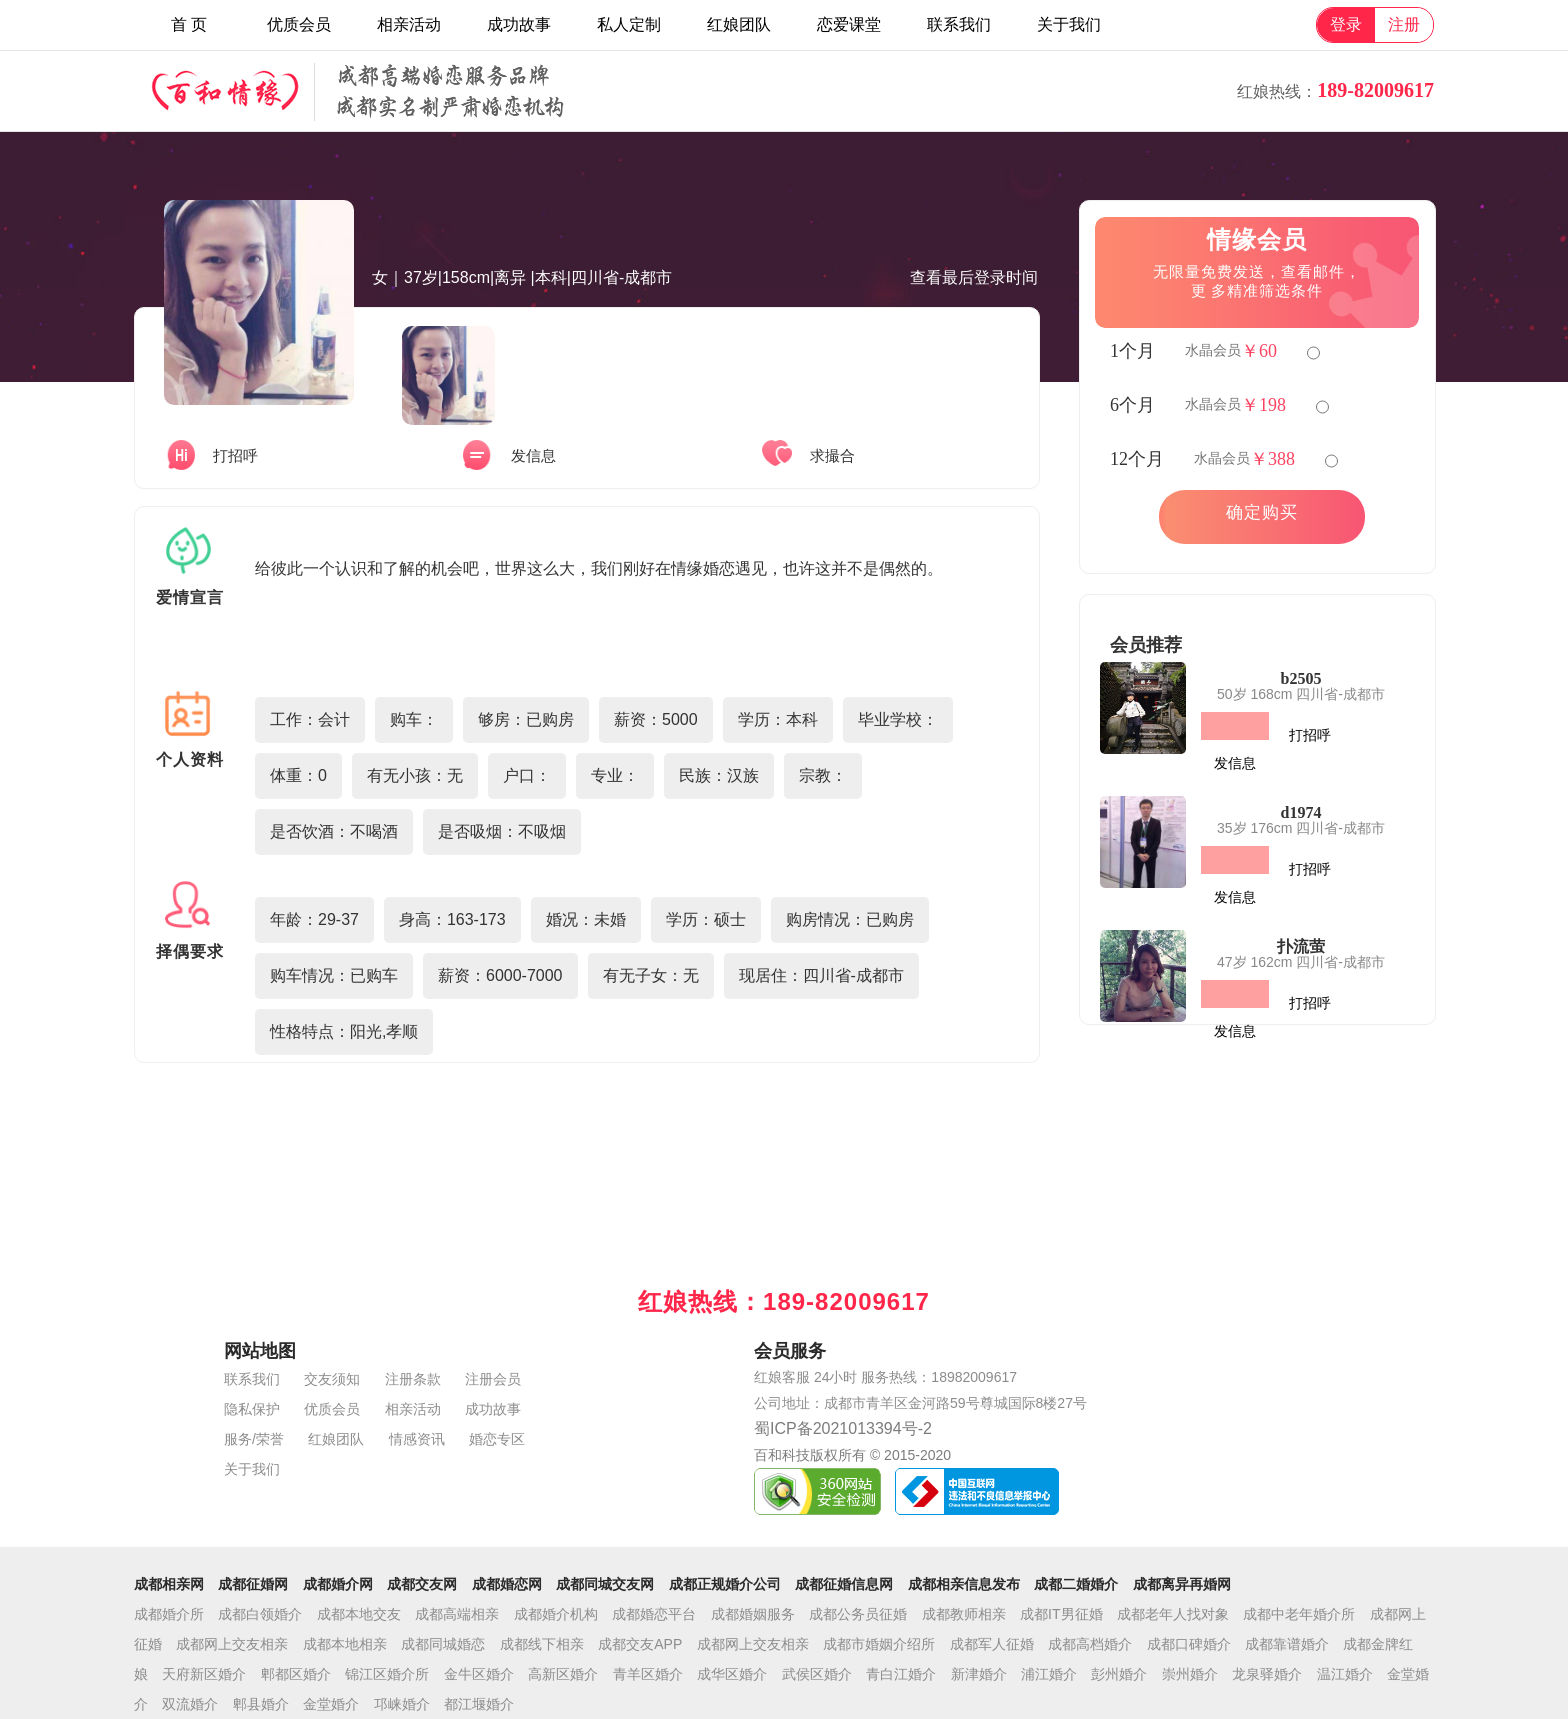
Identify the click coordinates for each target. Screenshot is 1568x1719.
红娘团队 (739, 24)
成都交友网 (422, 1584)
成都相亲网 (169, 1584)
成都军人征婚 (992, 1644)
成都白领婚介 (260, 1614)
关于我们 (1069, 24)
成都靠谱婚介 (1287, 1644)
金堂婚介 (331, 1704)
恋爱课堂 (849, 24)
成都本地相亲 (345, 1644)
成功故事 (519, 24)
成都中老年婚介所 (1299, 1614)
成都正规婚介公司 (725, 1584)
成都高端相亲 (457, 1614)
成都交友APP (640, 1644)
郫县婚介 (261, 1704)
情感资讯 (417, 1439)
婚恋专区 (497, 1439)
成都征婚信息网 (844, 1584)
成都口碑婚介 (1189, 1644)
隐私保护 (252, 1409)
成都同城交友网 (605, 1584)
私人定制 (629, 24)
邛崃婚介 (402, 1704)
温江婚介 (1345, 1674)
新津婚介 (979, 1674)
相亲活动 (409, 24)
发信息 (1235, 763)
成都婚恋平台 (654, 1614)
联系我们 (959, 24)
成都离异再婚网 (1182, 1584)
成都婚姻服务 (753, 1614)
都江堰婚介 (479, 1704)
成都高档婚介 (1090, 1644)
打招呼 (1310, 735)
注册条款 (413, 1379)
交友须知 (332, 1379)
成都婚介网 (338, 1584)
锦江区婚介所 (387, 1674)
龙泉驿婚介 (1267, 1674)
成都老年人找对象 (1173, 1614)
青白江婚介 (901, 1674)
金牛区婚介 (479, 1674)
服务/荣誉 (254, 1439)
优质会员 (299, 24)
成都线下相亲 (542, 1644)
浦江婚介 (1049, 1674)
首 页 (189, 24)
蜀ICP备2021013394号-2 (843, 1428)
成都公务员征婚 (858, 1614)
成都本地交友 (359, 1614)
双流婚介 (190, 1704)
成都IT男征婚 (1061, 1614)
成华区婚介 (732, 1674)
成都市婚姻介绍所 (879, 1644)
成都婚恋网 (507, 1584)
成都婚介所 (169, 1614)
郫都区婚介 (296, 1674)
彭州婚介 (1119, 1674)
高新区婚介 (563, 1674)
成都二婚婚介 (1076, 1584)
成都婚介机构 (556, 1614)
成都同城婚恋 (443, 1644)
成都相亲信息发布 (964, 1584)
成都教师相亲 (964, 1614)
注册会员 (493, 1379)
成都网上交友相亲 (232, 1644)
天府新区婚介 (204, 1674)
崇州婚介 (1190, 1674)
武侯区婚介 (817, 1674)
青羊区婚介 (648, 1674)
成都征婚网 (253, 1584)
